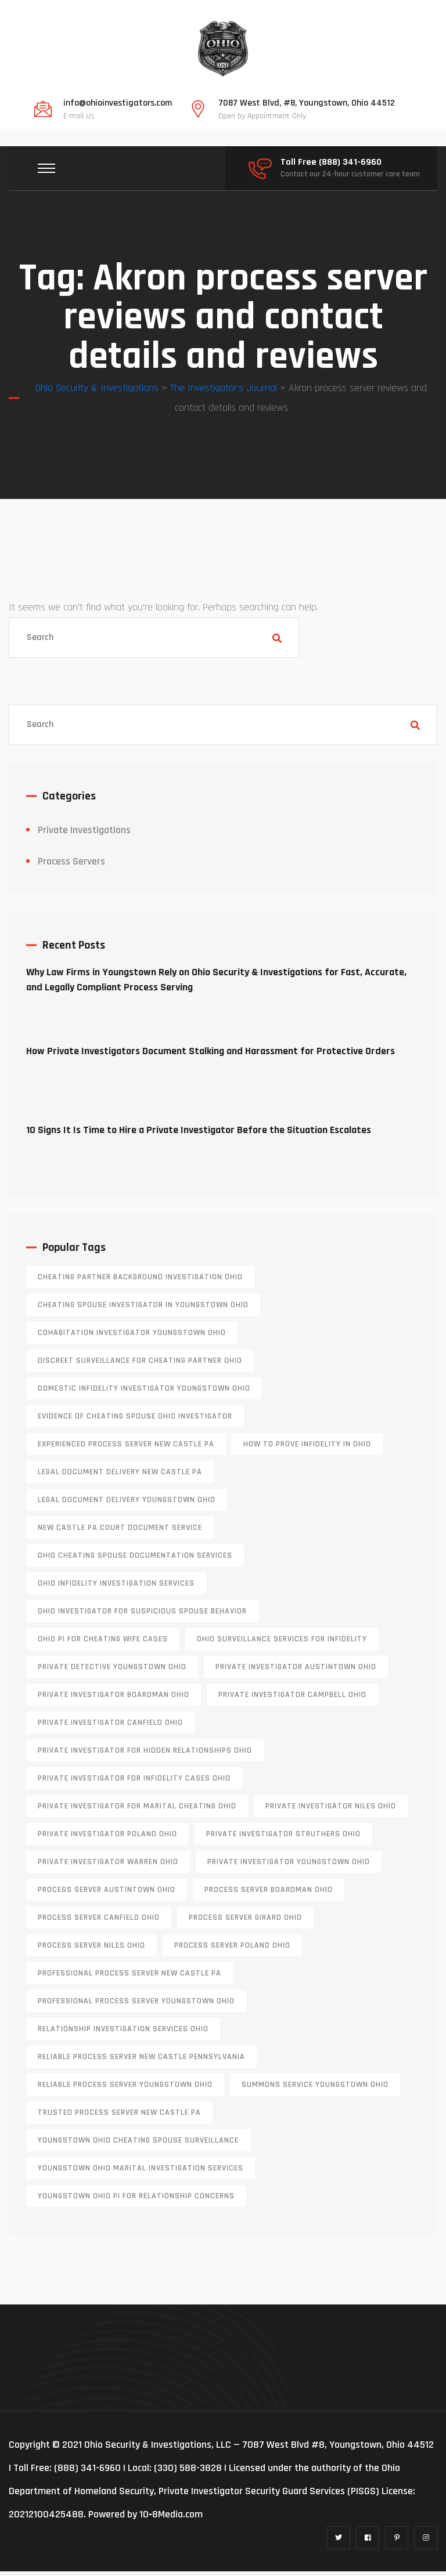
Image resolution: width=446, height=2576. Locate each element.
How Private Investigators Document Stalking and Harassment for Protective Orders (210, 1055)
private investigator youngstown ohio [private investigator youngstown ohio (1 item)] (288, 1866)
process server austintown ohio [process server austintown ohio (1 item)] (106, 1894)
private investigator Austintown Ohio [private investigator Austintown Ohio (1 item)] (295, 1671)
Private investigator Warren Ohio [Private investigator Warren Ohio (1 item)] (108, 1866)
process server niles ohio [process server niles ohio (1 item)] (91, 1950)
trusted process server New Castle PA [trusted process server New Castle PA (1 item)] (119, 2117)
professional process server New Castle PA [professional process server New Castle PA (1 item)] (129, 1978)
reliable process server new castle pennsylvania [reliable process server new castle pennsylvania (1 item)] (141, 2061)
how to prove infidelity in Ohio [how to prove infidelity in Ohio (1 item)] (307, 1448)
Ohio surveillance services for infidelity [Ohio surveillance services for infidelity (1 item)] (282, 1643)
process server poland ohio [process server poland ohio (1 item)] (232, 1950)
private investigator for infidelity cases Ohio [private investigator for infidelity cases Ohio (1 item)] (134, 1783)
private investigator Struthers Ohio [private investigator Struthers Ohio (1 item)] (283, 1838)
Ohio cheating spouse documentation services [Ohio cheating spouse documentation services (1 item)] (135, 1560)
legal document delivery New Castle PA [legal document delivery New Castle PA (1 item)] (120, 1476)
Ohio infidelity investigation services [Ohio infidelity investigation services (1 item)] (116, 1588)
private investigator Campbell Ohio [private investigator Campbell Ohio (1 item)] (292, 1699)
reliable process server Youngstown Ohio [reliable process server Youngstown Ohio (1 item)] (125, 2089)
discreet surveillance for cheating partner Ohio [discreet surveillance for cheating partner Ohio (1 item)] (140, 1365)
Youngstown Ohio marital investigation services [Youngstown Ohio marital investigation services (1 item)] (140, 2173)
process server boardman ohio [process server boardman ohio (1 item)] (268, 1894)
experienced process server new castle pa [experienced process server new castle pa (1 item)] (126, 1448)
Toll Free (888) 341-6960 (331, 162)
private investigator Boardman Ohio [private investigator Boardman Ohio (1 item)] (113, 1699)
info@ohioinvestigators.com (117, 103)
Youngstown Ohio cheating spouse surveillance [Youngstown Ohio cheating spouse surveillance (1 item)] (138, 2145)
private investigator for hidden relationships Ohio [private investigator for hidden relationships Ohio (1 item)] (145, 1755)
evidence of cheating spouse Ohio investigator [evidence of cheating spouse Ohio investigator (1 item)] (135, 1421)
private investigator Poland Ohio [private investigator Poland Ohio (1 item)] (107, 1838)
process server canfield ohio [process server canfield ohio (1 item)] (99, 1922)
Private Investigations (84, 834)
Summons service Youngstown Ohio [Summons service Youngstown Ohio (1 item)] (315, 2089)
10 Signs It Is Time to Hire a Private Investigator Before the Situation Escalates (198, 1134)
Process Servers (71, 866)
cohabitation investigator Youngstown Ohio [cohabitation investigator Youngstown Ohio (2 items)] (132, 1337)
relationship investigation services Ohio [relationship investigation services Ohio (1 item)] (123, 2033)
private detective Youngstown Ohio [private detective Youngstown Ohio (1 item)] (112, 1671)
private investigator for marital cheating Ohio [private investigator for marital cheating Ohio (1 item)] (137, 1811)
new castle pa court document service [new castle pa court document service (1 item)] (120, 1532)
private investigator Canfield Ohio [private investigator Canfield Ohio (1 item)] (110, 1727)
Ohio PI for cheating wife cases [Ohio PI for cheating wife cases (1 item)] (103, 1643)
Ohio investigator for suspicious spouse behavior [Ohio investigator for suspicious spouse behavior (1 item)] (142, 1616)
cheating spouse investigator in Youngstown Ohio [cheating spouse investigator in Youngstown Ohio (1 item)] (143, 1309)
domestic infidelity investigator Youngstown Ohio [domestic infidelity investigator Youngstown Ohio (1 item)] (144, 1393)
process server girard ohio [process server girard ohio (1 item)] (245, 1922)
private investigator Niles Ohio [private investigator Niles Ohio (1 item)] (330, 1811)
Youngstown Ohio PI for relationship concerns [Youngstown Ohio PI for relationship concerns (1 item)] (136, 2200)
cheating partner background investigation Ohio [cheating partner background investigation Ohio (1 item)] (140, 1281)
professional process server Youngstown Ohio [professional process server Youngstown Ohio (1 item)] (136, 2005)
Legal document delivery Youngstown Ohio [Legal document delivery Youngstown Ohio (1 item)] (126, 1504)
